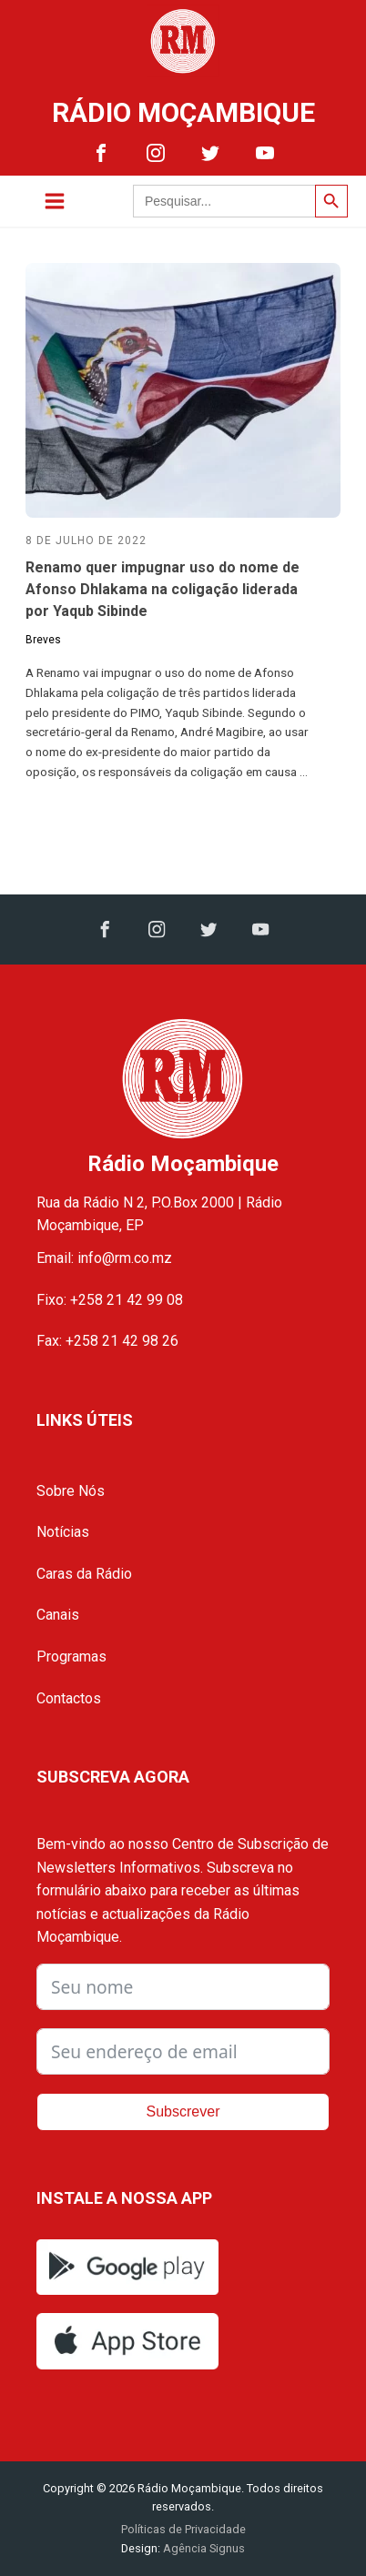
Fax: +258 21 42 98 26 (107, 1340)
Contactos (68, 1698)
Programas (71, 1656)
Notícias (62, 1532)
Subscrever (183, 2111)
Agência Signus (202, 2548)
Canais (57, 1614)
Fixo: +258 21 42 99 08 (109, 1299)
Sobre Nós (70, 1491)
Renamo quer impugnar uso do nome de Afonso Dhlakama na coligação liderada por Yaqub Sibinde (162, 589)
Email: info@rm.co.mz (104, 1258)
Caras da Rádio (84, 1573)
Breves (43, 639)
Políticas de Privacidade (183, 2529)
